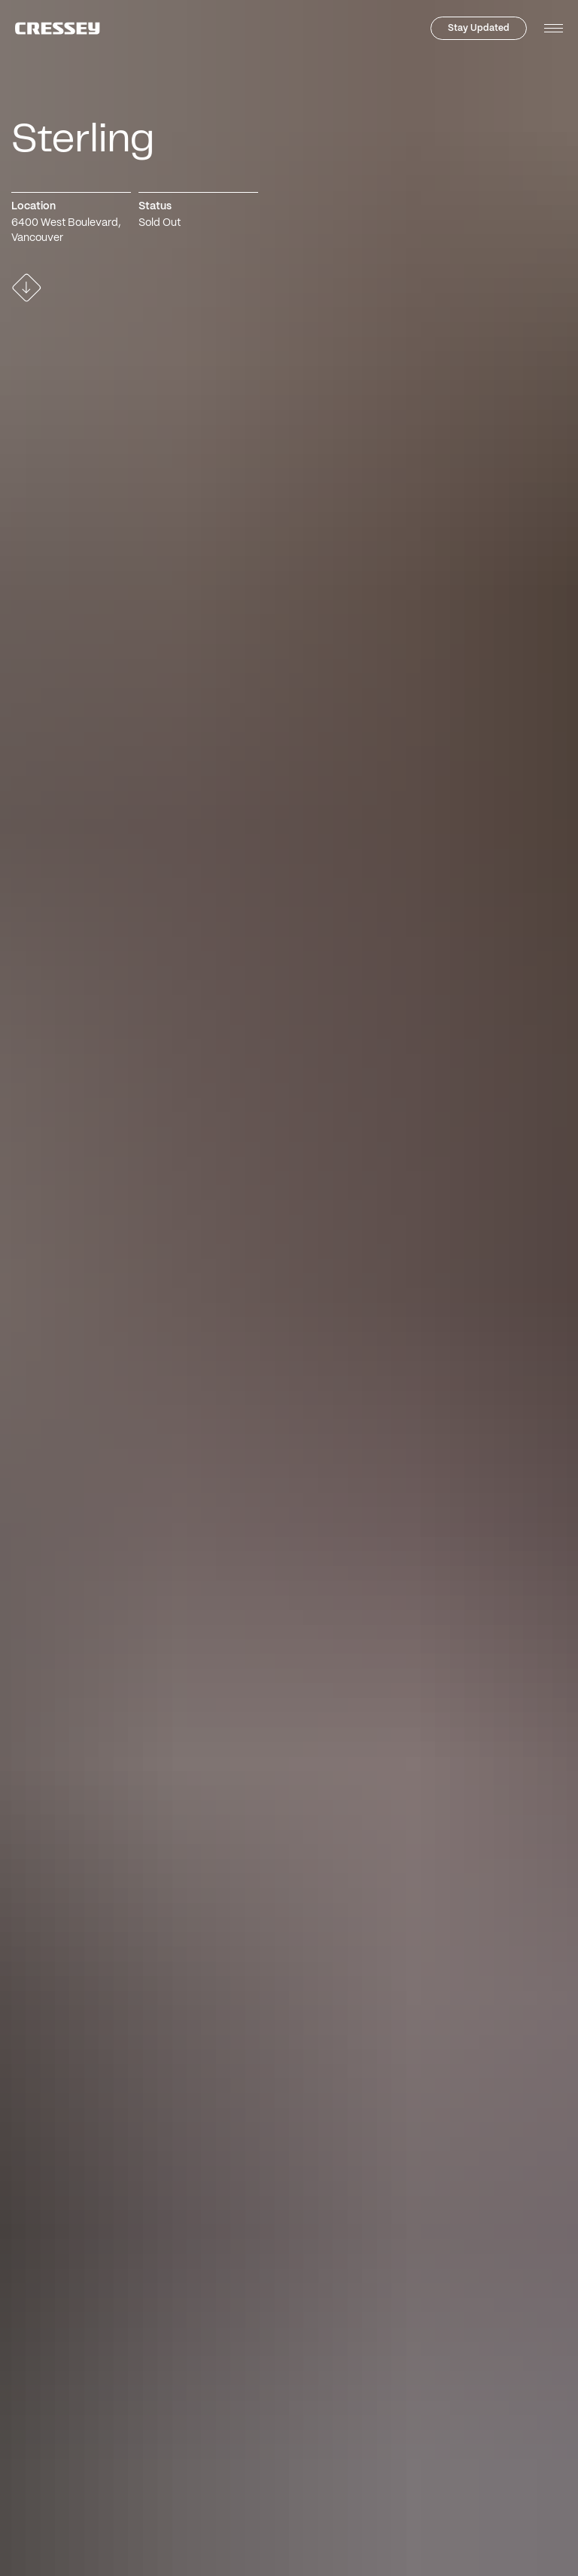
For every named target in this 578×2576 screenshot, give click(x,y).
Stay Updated (479, 28)
